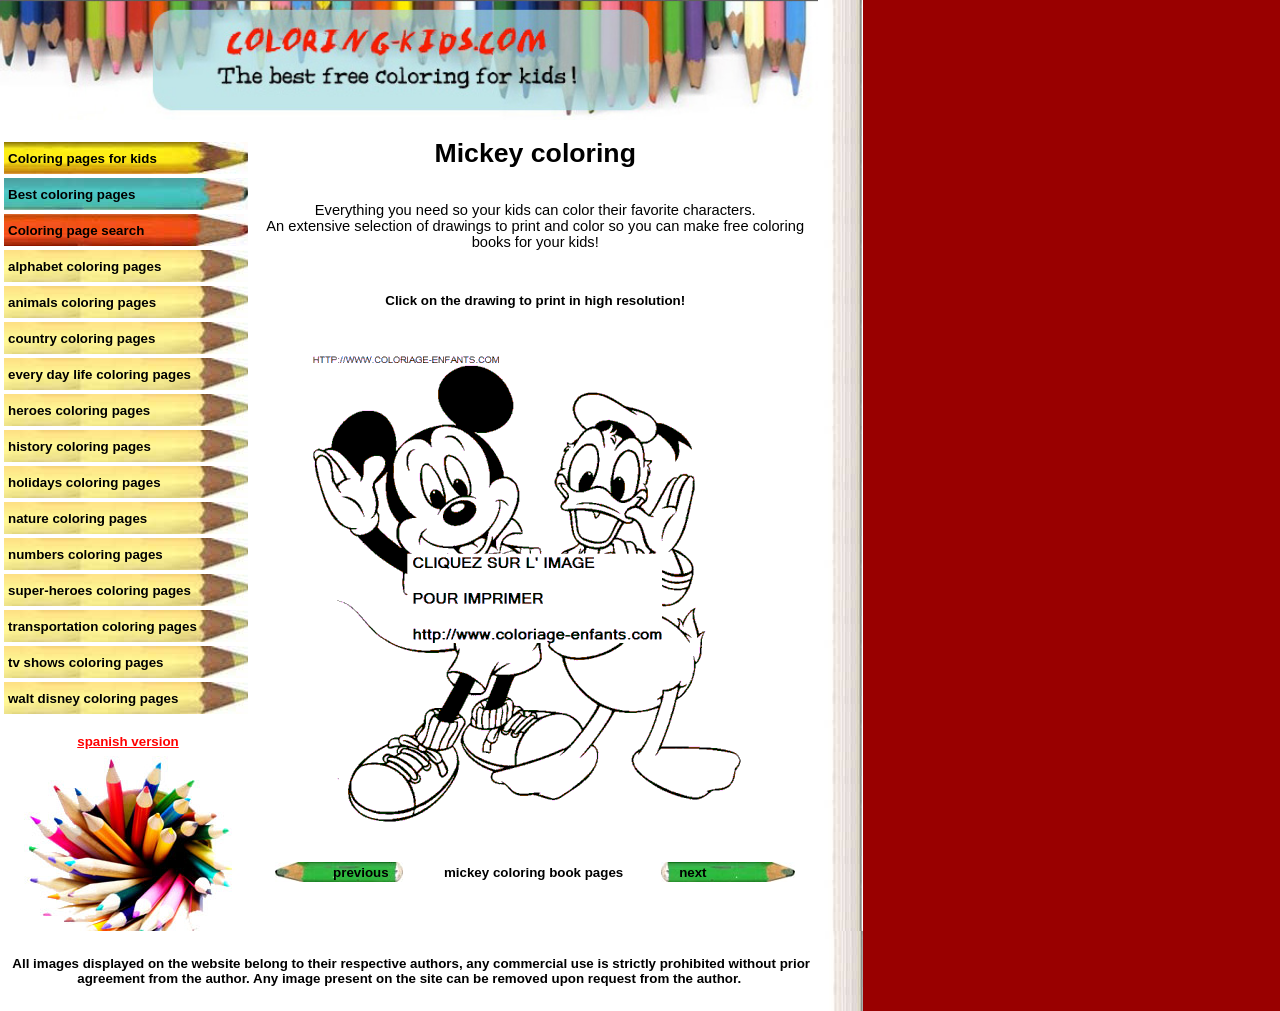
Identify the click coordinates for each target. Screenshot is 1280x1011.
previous (361, 872)
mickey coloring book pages (533, 872)
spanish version (127, 741)
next (692, 872)
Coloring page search (76, 230)
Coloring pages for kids (82, 158)
